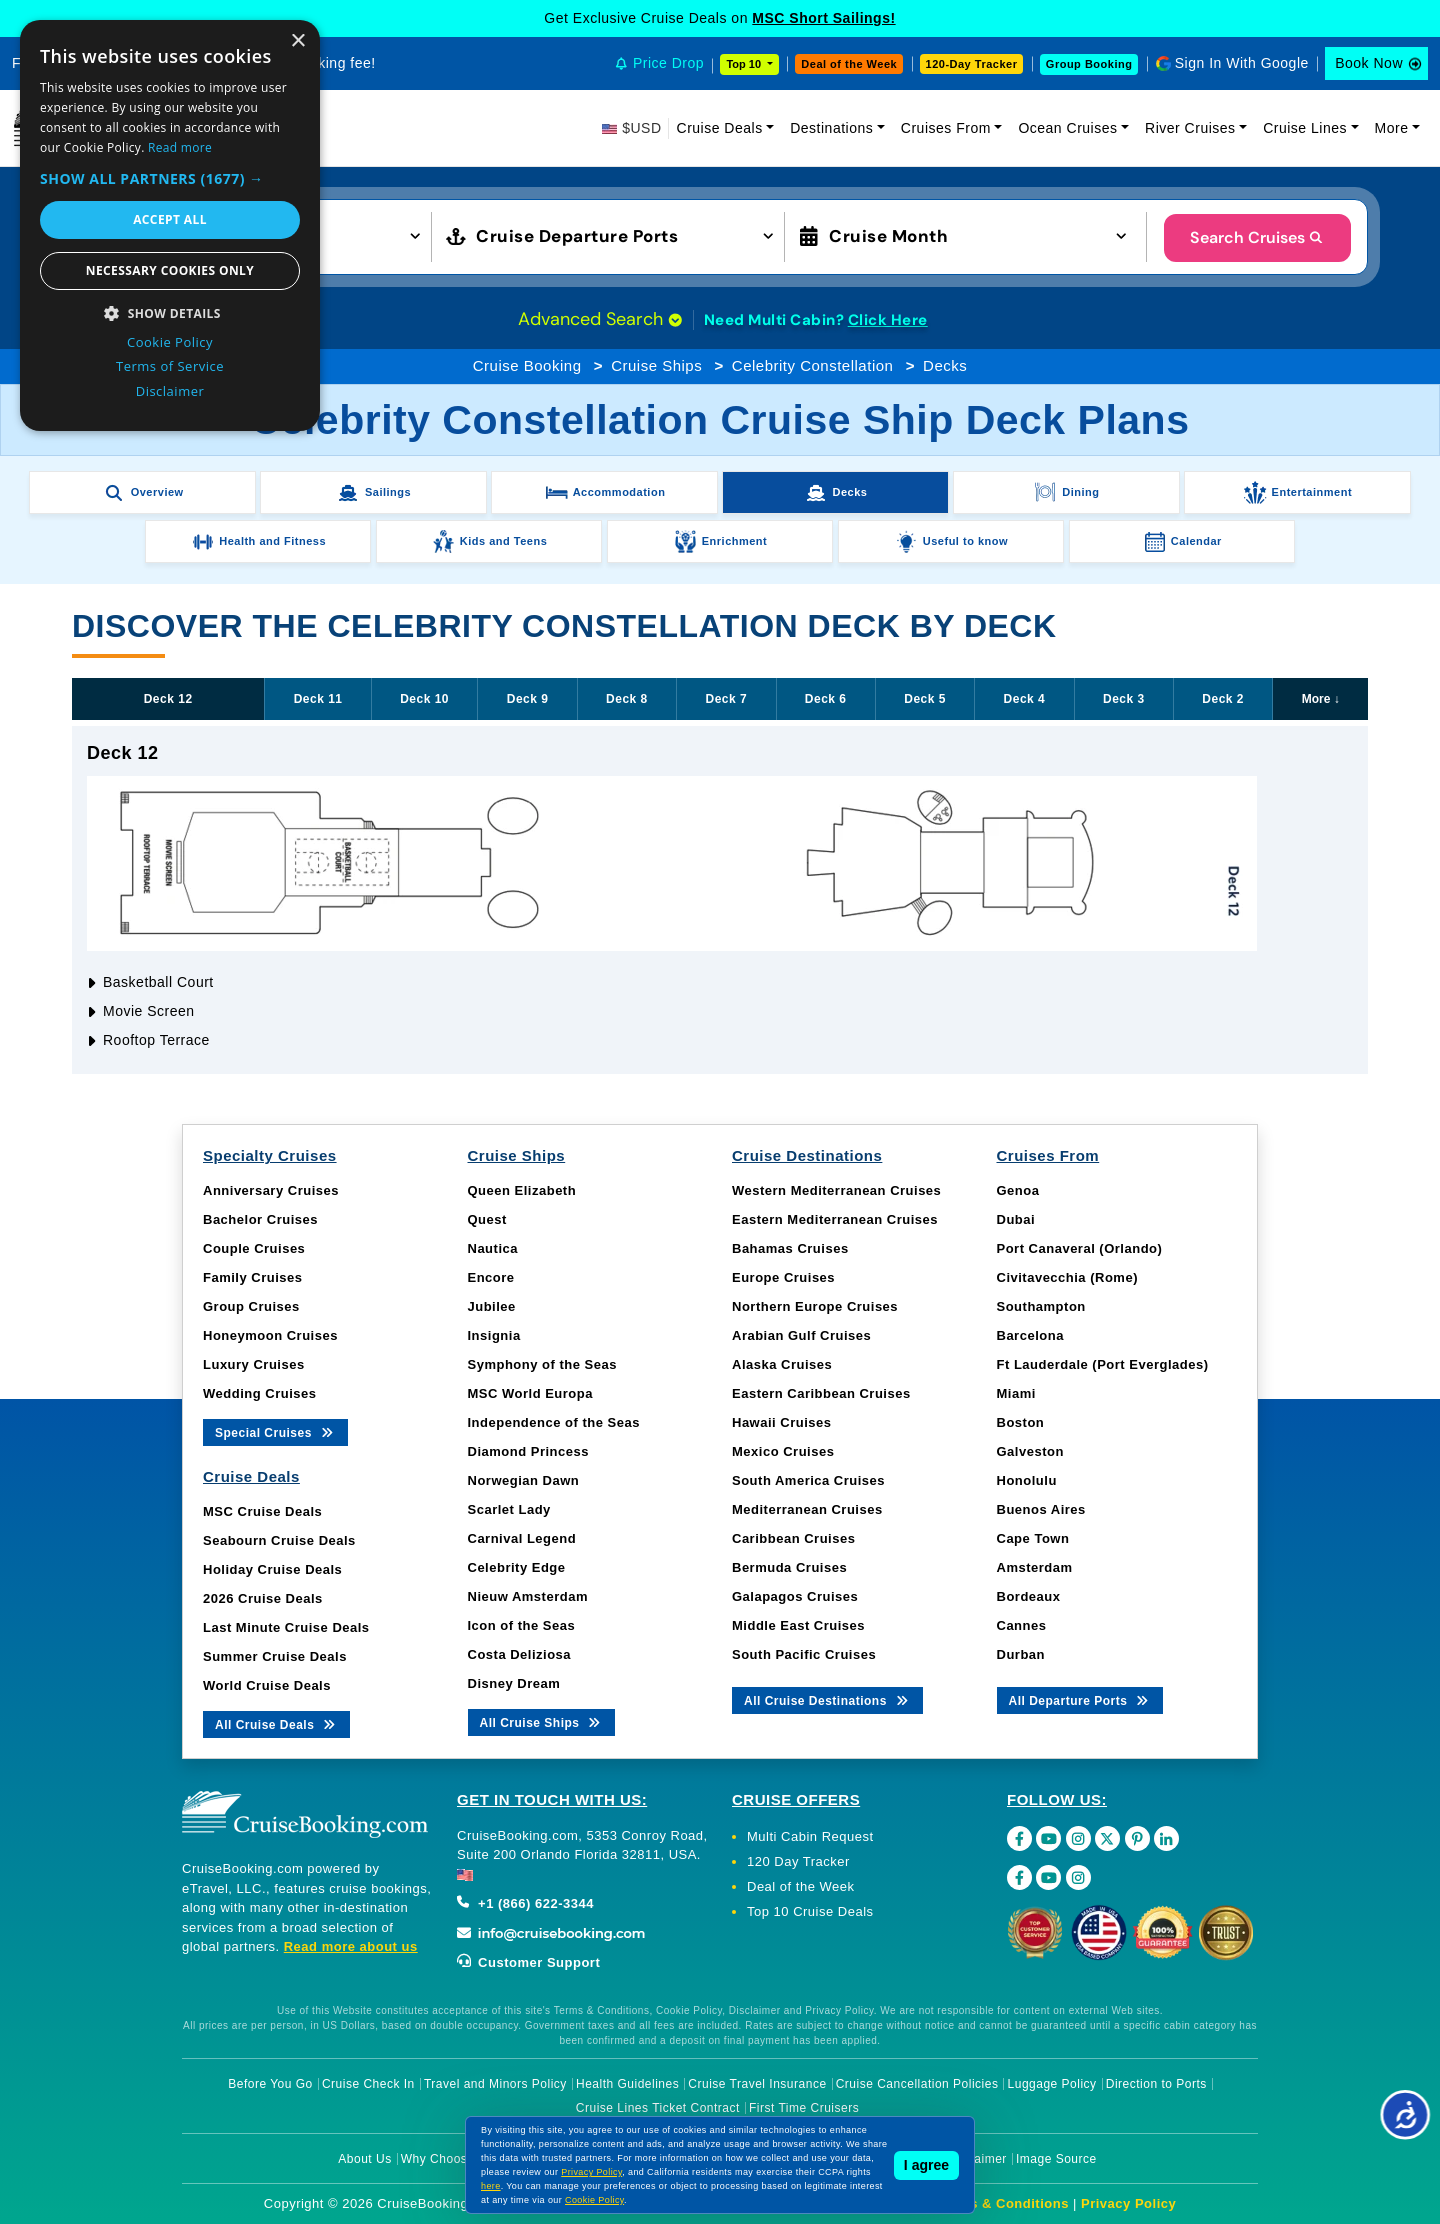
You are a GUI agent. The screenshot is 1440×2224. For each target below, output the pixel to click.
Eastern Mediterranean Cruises (835, 1219)
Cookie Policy (594, 2200)
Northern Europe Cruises (815, 1306)
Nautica (493, 1248)
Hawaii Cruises (782, 1422)
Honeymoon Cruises (270, 1335)
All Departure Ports (1080, 1699)
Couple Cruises (254, 1248)
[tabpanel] (720, 900)
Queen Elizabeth (522, 1190)
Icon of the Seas (522, 1625)
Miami (1016, 1393)
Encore (491, 1277)
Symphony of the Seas (542, 1364)
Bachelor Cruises (260, 1219)
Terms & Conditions (1003, 2203)
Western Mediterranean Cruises (836, 1190)
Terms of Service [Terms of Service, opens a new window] (170, 366)
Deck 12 (168, 699)
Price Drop (668, 63)
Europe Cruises (783, 1277)
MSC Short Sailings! (823, 18)
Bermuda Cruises (789, 1567)
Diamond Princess (528, 1451)
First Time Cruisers (804, 2108)
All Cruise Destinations (827, 1699)
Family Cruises (253, 1277)
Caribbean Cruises (793, 1538)
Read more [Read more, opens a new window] (180, 147)
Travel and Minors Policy (495, 2084)
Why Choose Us (447, 2159)
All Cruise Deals (276, 1723)
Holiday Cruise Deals (272, 1569)
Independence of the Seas (554, 1422)
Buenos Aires (1041, 1509)
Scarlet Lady (509, 1509)
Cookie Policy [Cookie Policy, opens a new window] (170, 342)
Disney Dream (514, 1683)
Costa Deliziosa (520, 1654)
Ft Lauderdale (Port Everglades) (1103, 1364)
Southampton (1041, 1306)
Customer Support (528, 1962)
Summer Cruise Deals (275, 1656)
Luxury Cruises (254, 1364)
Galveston (1030, 1451)
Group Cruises (251, 1306)
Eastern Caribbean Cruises (821, 1393)
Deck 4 (1025, 699)
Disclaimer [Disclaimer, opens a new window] (170, 391)
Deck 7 (726, 699)
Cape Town (1033, 1538)
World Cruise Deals (267, 1685)
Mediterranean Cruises (807, 1509)
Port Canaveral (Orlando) (1080, 1248)
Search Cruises (1257, 237)
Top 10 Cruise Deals (810, 1911)
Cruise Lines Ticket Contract (658, 2108)
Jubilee (492, 1306)
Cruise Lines (1305, 128)
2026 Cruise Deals (263, 1598)
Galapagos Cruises (795, 1596)
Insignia (494, 1335)
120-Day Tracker (972, 64)
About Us (364, 2159)
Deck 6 (826, 699)
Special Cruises (275, 1431)
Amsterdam (1035, 1567)
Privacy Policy (1128, 2203)
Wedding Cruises (259, 1393)
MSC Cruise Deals (262, 1511)
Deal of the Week (849, 64)
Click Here (888, 320)
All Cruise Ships (542, 1721)
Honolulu (1027, 1480)
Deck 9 (528, 699)
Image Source (1056, 2159)
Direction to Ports (1156, 2084)
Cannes (1022, 1625)
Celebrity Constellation (813, 365)
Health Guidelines (627, 2084)
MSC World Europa (530, 1393)
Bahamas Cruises (790, 1248)
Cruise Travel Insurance (757, 2084)
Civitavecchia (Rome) (1068, 1277)
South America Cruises (808, 1480)
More (1392, 128)
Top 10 (745, 64)
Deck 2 (1223, 699)
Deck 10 (424, 699)
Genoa (1018, 1190)
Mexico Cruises (783, 1451)
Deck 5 (925, 699)
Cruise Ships (656, 365)
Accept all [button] (170, 219)
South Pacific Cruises (804, 1654)
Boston (1021, 1422)
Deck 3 (1124, 699)
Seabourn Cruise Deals (279, 1540)
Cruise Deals (720, 128)
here (491, 2186)
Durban (1021, 1654)
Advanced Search (600, 319)
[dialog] (170, 225)
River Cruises (1190, 128)
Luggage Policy (1052, 2084)
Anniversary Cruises (271, 1190)
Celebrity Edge (517, 1567)
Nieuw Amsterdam (528, 1596)
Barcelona (1030, 1335)
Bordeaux (1029, 1596)
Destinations (831, 128)
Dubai (1016, 1219)
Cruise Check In (368, 2084)
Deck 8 (627, 699)
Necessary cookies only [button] (170, 270)
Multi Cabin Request (810, 1836)
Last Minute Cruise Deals (286, 1627)
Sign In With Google (1242, 63)
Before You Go (270, 2084)
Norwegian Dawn (524, 1480)
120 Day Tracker (798, 1861)
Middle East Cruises (798, 1625)
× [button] (297, 41)
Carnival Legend (522, 1538)
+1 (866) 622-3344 (525, 1903)
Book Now (1369, 63)
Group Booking (1089, 64)
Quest (487, 1219)
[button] (170, 178)
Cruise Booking (527, 365)
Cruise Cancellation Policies (917, 2084)
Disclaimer (976, 2159)
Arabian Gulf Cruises (801, 1335)
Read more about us (351, 1946)
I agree (926, 2165)
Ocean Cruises (1067, 128)
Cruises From (946, 128)
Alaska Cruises (782, 1364)
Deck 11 (318, 699)
